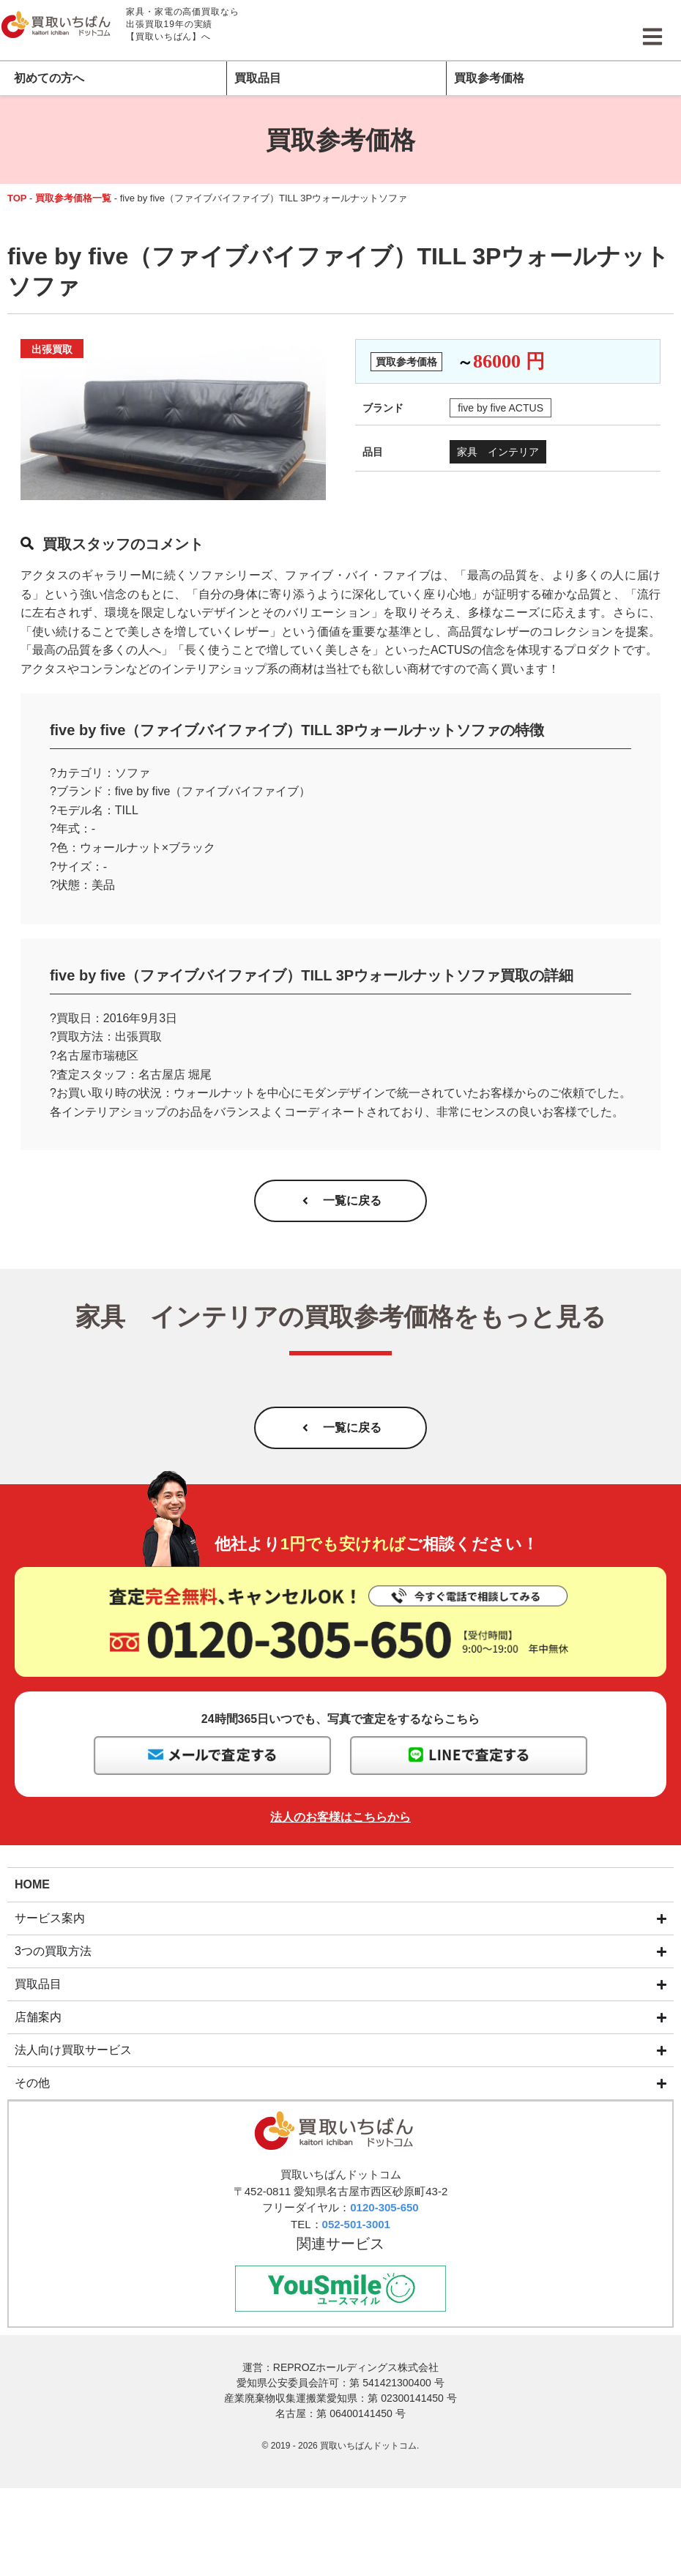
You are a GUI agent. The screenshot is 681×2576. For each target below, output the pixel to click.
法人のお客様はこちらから (340, 1820)
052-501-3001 (356, 2228)
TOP (17, 198)
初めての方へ (49, 78)
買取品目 (257, 78)
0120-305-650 (384, 2211)
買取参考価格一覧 (73, 198)
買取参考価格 (489, 78)
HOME (32, 1887)
